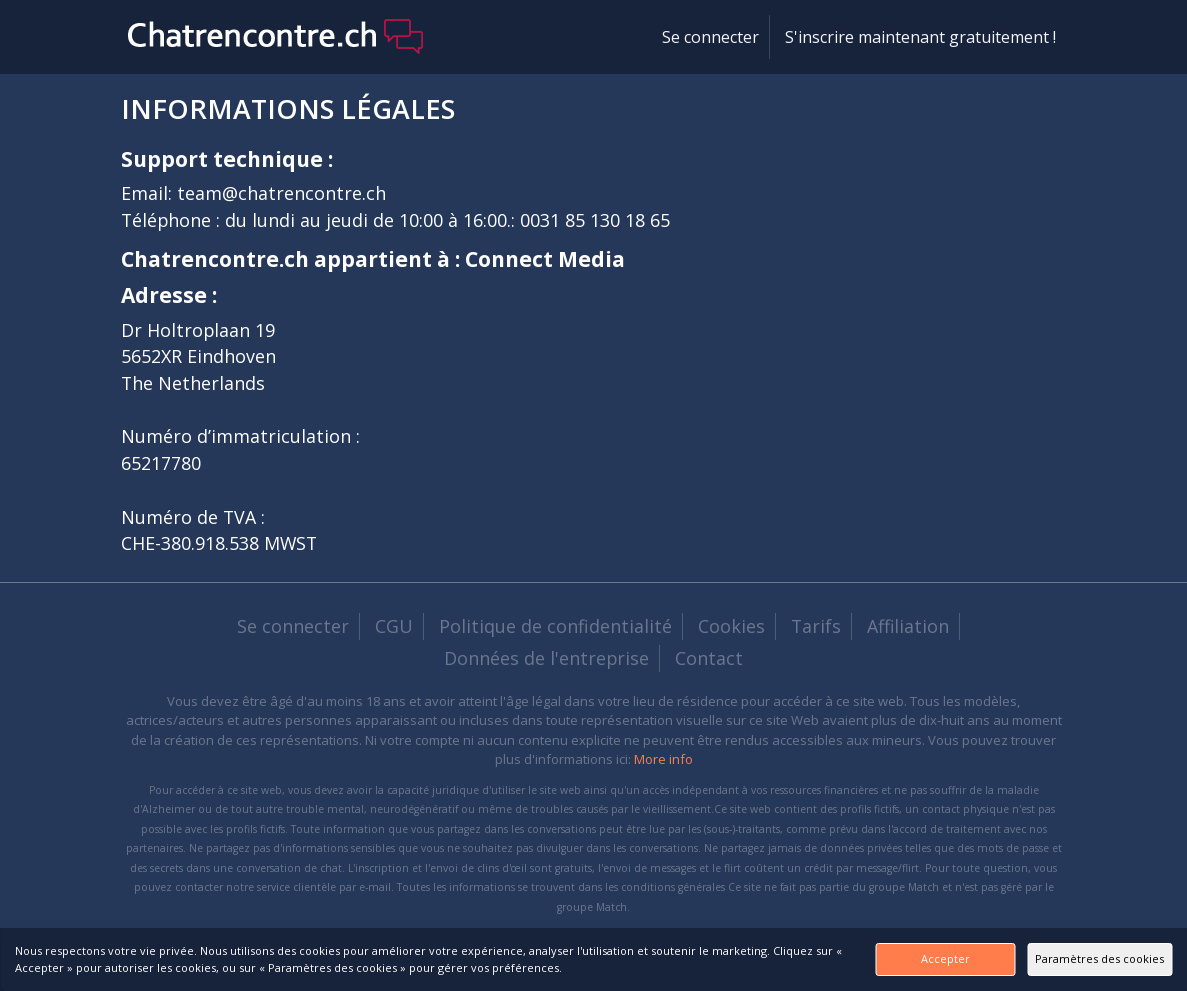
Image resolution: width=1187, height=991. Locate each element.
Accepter (860, 958)
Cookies (731, 626)
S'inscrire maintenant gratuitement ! (920, 37)
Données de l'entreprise (546, 658)
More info (663, 759)
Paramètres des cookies (1072, 958)
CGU (394, 626)
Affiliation (908, 626)
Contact (709, 658)
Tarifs (816, 626)
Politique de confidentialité (555, 626)
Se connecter (710, 37)
